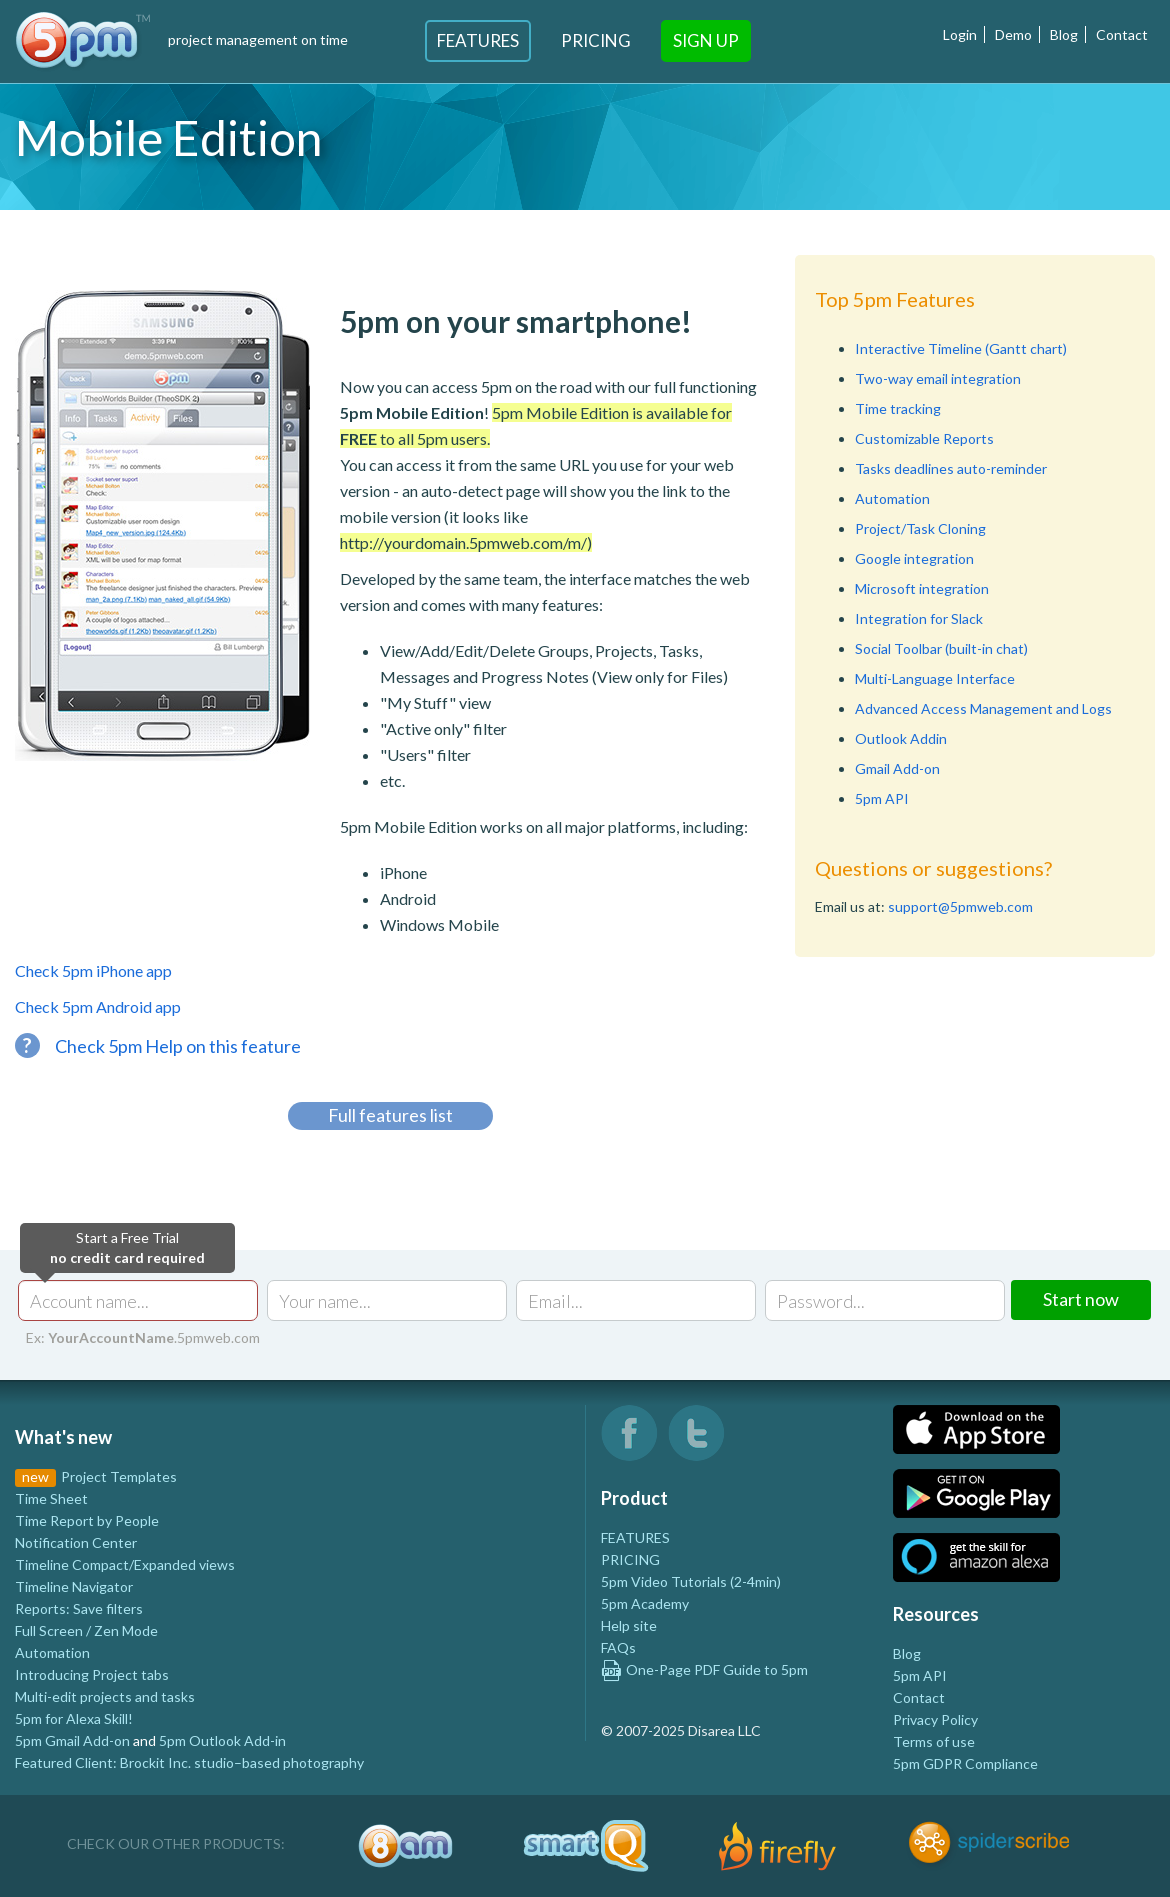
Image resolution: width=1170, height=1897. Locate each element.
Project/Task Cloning (920, 528)
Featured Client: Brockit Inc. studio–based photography (189, 1762)
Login (960, 34)
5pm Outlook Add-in (222, 1740)
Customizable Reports (924, 438)
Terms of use (934, 1741)
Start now (1081, 1299)
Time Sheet (51, 1498)
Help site (629, 1625)
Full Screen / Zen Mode (86, 1630)
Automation (892, 498)
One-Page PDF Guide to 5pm (704, 1669)
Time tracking (898, 408)
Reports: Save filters (79, 1608)
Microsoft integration (922, 588)
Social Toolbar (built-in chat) (941, 648)
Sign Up (706, 40)
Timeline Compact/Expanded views (125, 1564)
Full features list (390, 1115)
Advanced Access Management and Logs (983, 708)
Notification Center (76, 1542)
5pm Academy (645, 1603)
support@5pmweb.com (960, 906)
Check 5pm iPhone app (93, 970)
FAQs (618, 1647)
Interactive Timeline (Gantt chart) (961, 348)
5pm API (882, 798)
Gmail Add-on (897, 768)
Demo (1013, 34)
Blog (1064, 34)
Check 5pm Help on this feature (158, 1046)
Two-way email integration (938, 378)
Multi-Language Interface (935, 678)
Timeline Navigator (74, 1586)
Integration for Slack (919, 618)
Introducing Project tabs (92, 1674)
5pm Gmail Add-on (72, 1740)
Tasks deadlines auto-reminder (951, 468)
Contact (1122, 34)
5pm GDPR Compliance (965, 1763)
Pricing (596, 40)
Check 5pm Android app (98, 1006)
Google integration (914, 558)
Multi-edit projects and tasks (105, 1696)
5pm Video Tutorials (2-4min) (691, 1581)
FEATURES (635, 1537)
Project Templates (119, 1476)
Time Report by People (87, 1520)
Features (478, 40)
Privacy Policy (935, 1719)
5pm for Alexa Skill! (74, 1718)
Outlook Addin (901, 738)
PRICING (630, 1559)
